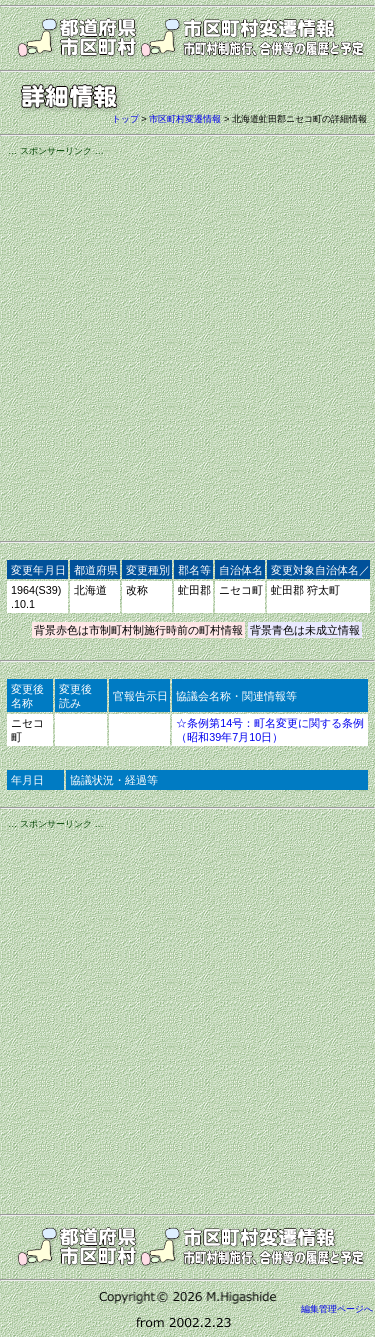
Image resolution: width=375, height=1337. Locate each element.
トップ (125, 119)
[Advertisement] (187, 345)
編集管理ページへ (337, 1309)
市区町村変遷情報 (185, 119)
